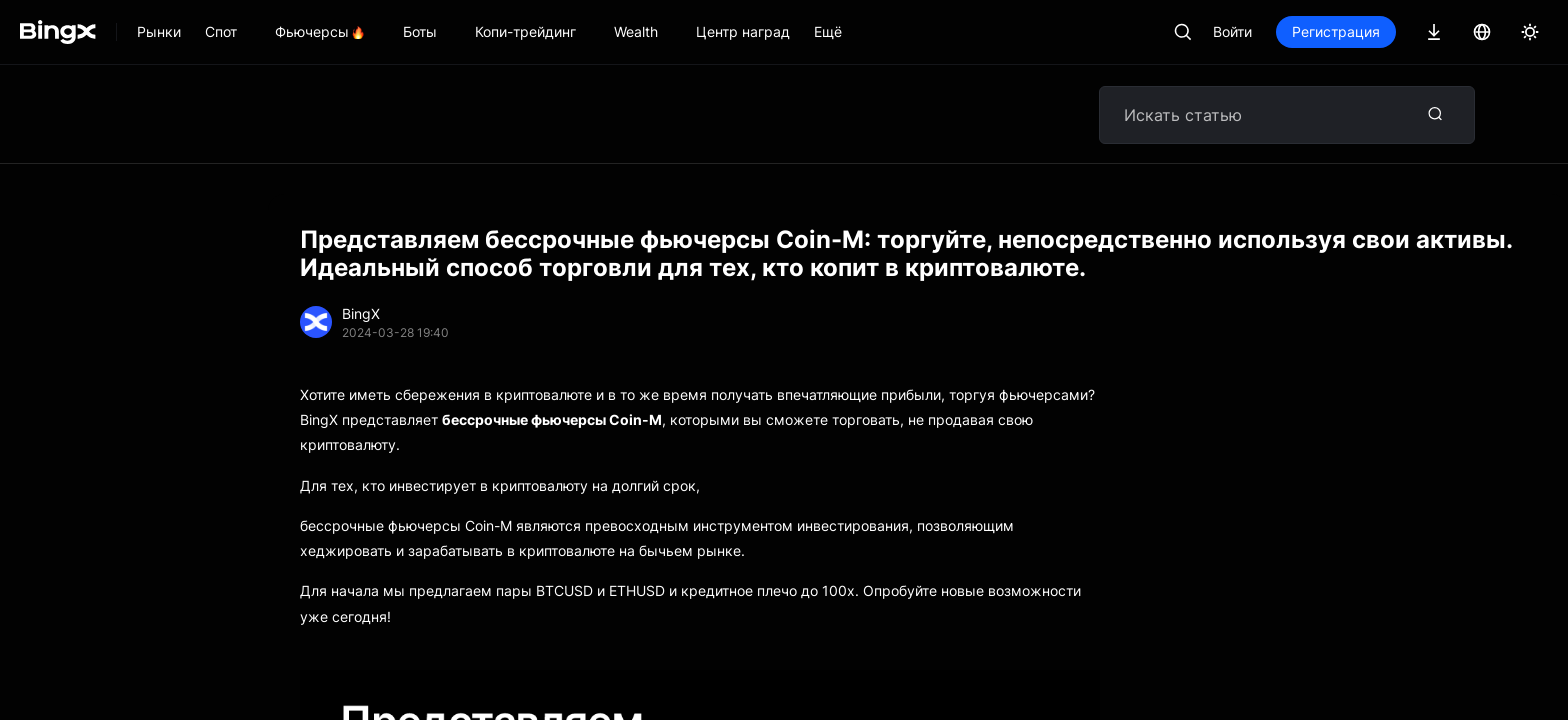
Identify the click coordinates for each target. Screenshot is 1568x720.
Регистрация (1336, 31)
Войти (1232, 31)
